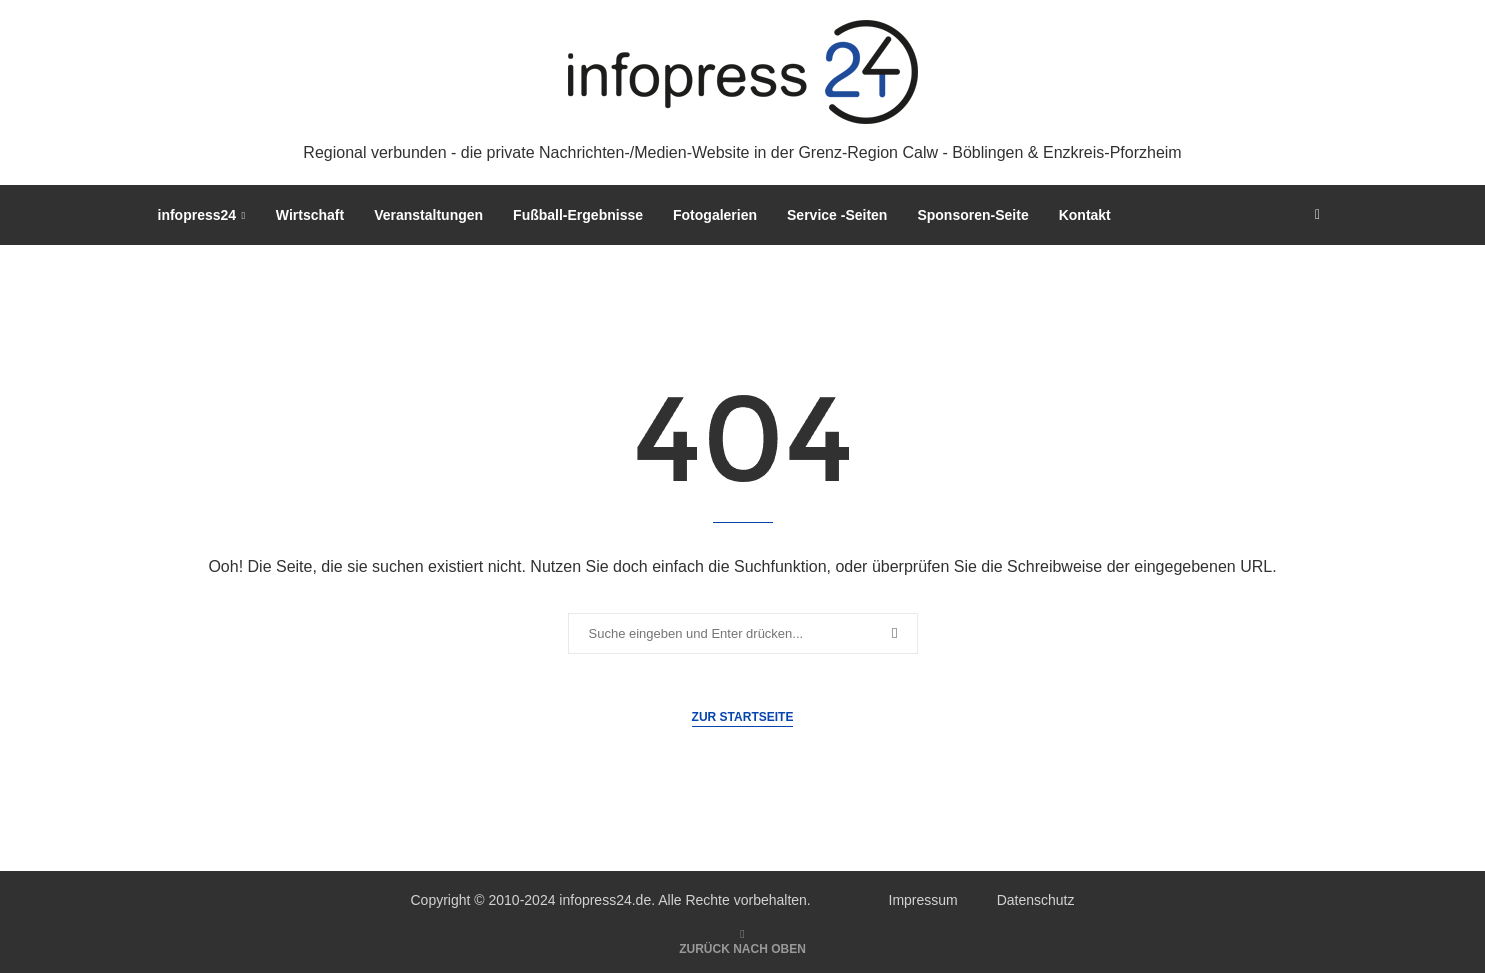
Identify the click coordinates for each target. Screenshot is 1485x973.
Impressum (923, 900)
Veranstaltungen (428, 215)
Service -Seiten (837, 215)
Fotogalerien (715, 215)
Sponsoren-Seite (972, 215)
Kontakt (1085, 215)
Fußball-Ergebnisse (578, 215)
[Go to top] (742, 948)
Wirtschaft (310, 215)
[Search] (1318, 215)
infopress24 (197, 215)
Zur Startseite (743, 717)
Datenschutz (1036, 900)
